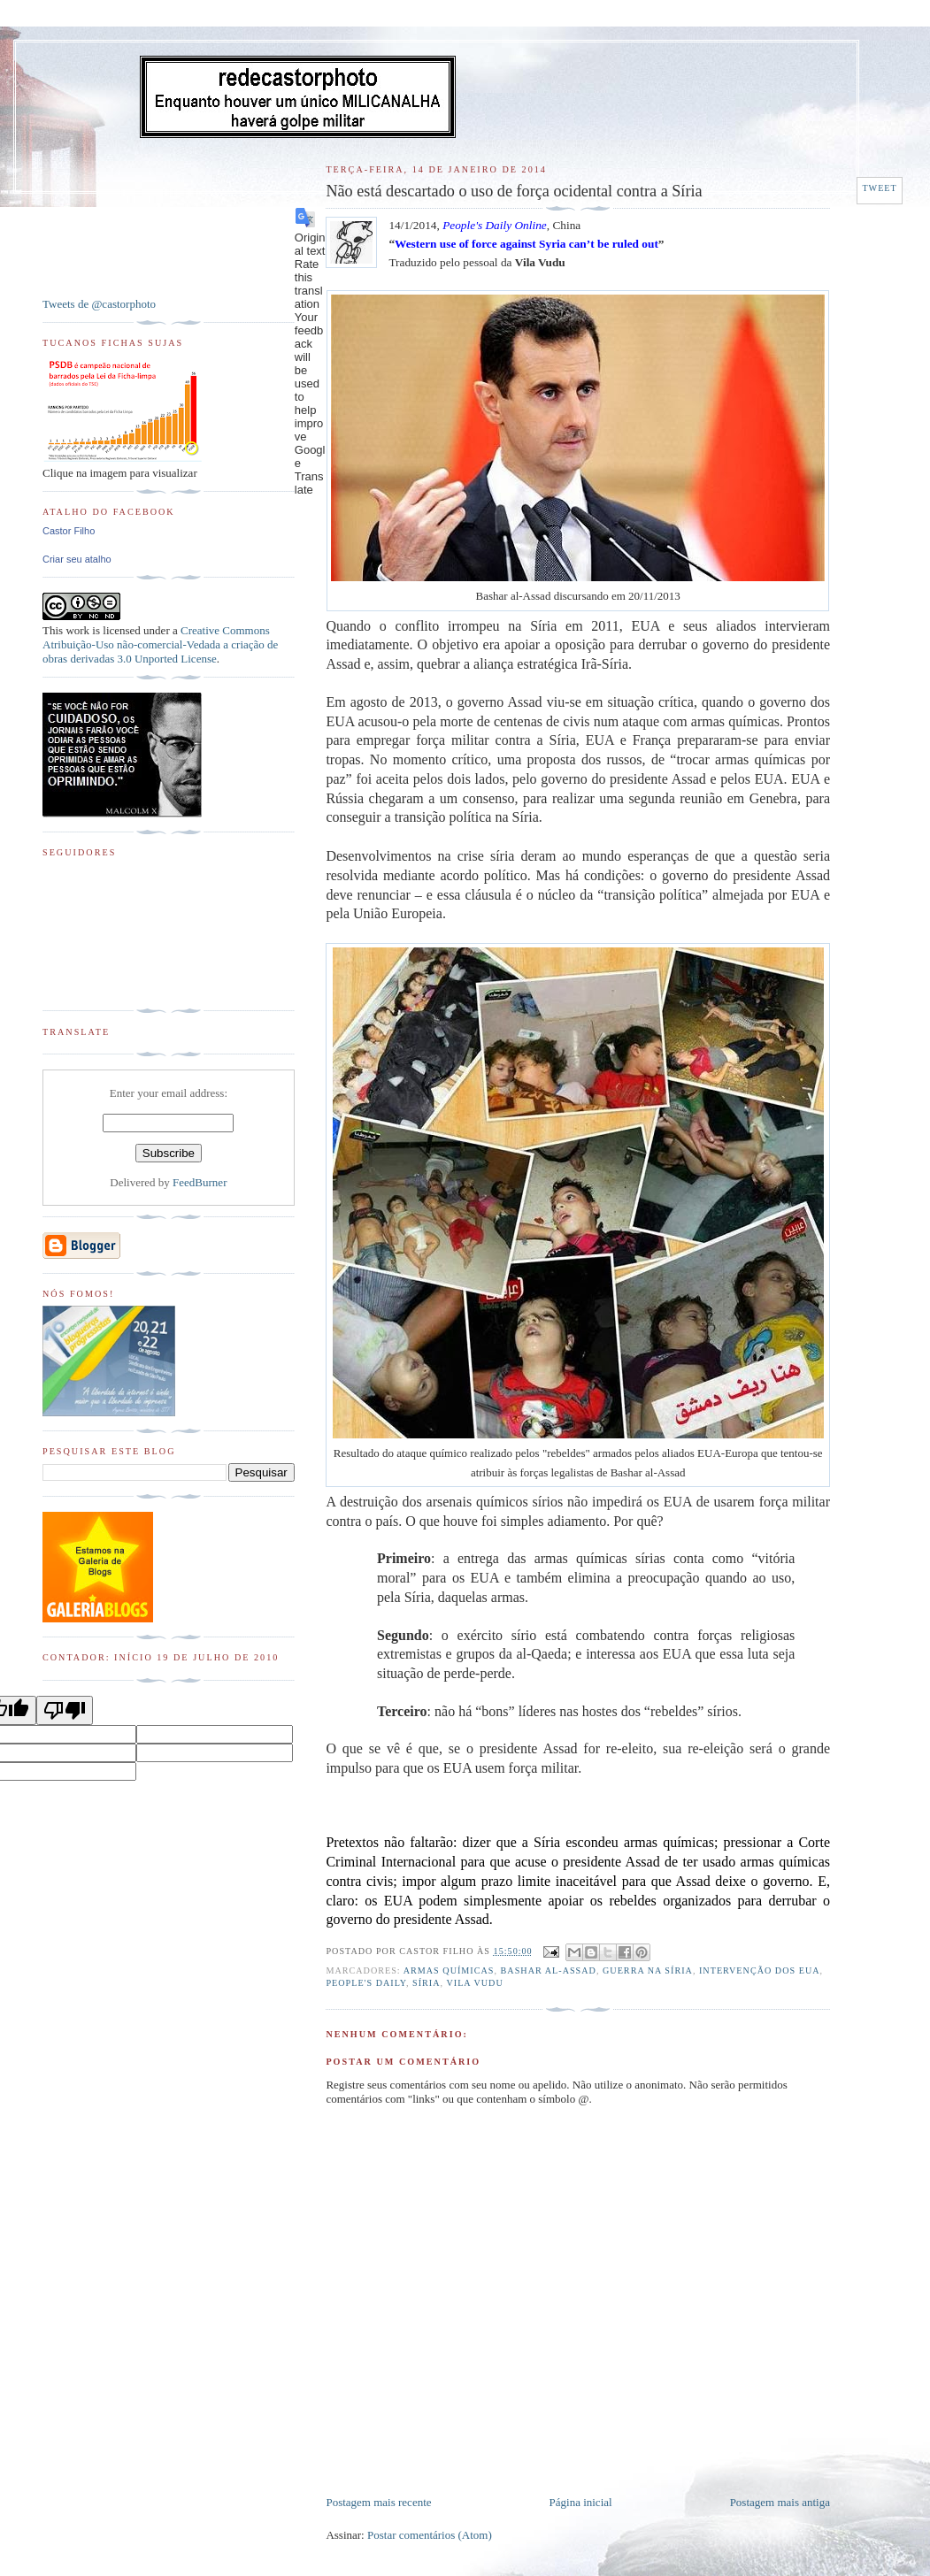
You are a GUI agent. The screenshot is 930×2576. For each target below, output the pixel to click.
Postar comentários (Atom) (429, 2535)
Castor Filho (68, 530)
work (77, 630)
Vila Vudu (474, 1983)
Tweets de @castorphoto (99, 303)
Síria (426, 1983)
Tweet (879, 188)
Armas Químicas (449, 1970)
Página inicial (581, 2502)
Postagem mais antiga (780, 2502)
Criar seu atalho (76, 559)
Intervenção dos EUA (759, 1970)
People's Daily (365, 1983)
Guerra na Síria (648, 1970)
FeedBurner (200, 1182)
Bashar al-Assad (548, 1970)
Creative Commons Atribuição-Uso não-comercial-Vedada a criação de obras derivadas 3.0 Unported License (160, 644)
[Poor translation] (64, 1710)
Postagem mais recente (378, 2502)
